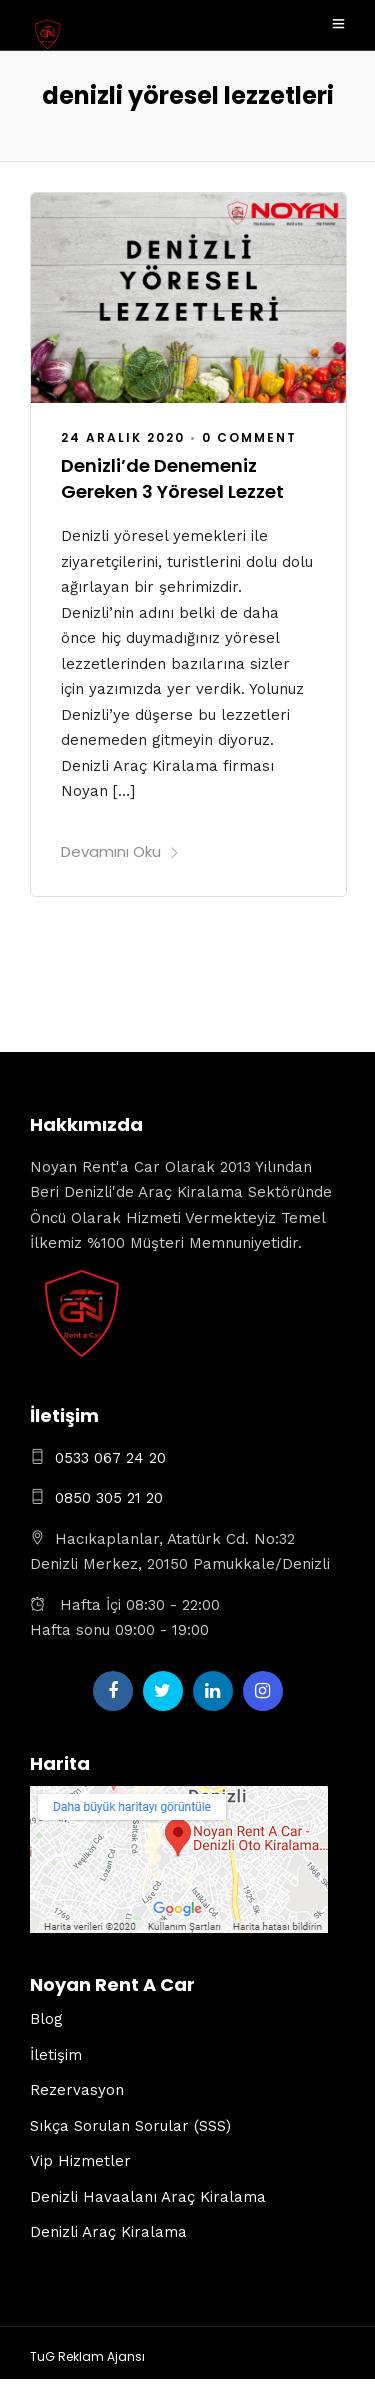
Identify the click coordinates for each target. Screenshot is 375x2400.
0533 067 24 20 (110, 1458)
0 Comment (249, 437)
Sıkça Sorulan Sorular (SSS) (130, 2126)
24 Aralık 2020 (123, 437)
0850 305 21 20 (109, 1498)
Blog (46, 2019)
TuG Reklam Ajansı (87, 2356)
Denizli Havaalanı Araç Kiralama (148, 2197)
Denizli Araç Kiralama (108, 2232)
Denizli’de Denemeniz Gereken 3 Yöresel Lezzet (172, 478)
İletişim (56, 2055)
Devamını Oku (120, 851)
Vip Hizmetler (80, 2161)
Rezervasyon (77, 2090)
